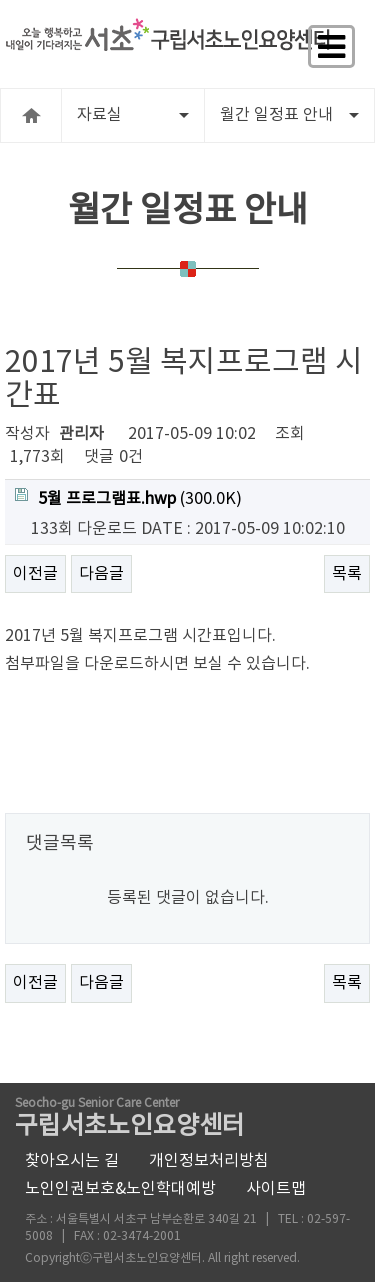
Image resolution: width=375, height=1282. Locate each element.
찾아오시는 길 (72, 1161)
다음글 (101, 574)
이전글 (35, 574)
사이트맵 (276, 1189)
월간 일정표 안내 (289, 115)
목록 (347, 574)
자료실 (133, 115)
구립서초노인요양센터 (130, 1119)
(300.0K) (128, 498)
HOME (31, 115)
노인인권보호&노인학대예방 (120, 1189)
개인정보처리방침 (209, 1161)
